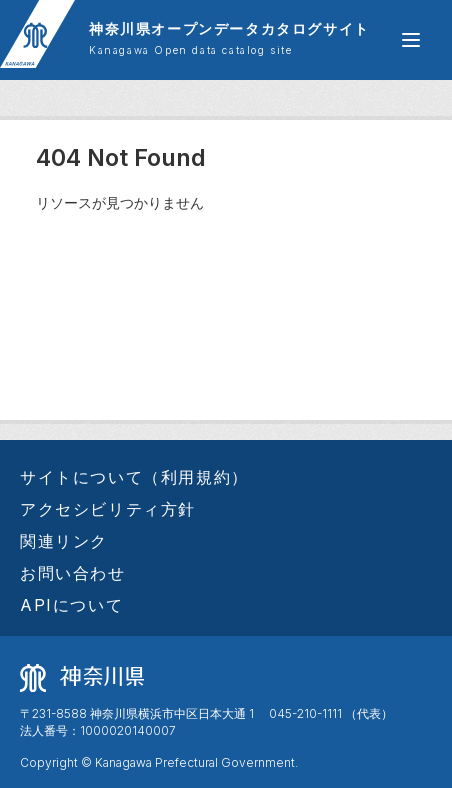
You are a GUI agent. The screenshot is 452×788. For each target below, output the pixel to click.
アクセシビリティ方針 (108, 509)
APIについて (71, 605)
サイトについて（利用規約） (134, 477)
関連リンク (64, 541)
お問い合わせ (73, 573)
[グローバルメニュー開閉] (411, 40)
